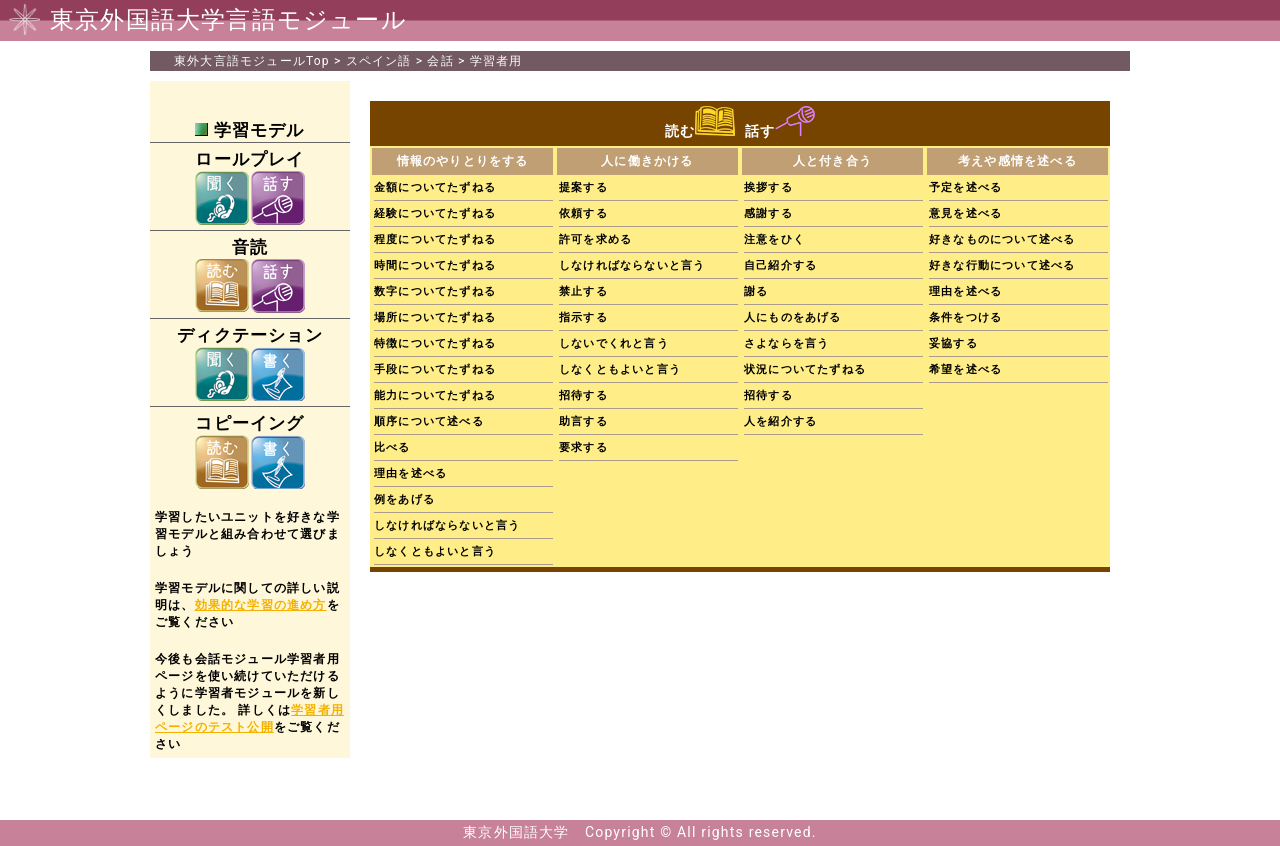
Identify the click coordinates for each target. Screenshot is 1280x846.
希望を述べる (965, 369)
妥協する (953, 343)
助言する (583, 421)
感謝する (768, 213)
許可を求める (595, 239)
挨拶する (768, 187)
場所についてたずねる (435, 317)
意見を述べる (965, 213)
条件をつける (965, 317)
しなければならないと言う (447, 525)
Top (252, 61)
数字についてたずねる (435, 291)
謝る (756, 291)
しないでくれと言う (614, 343)
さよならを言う (786, 343)
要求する (583, 447)
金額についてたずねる (435, 187)
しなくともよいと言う (435, 551)
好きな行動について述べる (1002, 265)
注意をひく (774, 239)
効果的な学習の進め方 (261, 605)
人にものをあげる (793, 317)
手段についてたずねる (435, 369)
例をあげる (404, 499)
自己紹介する (780, 265)
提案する (583, 187)
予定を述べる (965, 187)
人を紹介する (780, 421)
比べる (392, 447)
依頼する (583, 213)
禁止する (583, 291)
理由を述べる (410, 473)
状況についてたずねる (805, 369)
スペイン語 (379, 61)
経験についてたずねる (435, 213)
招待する (583, 395)
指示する (583, 317)
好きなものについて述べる (1002, 239)
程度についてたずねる (435, 239)
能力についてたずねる (435, 395)
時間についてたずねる (435, 265)
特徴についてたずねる (435, 343)
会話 (440, 61)
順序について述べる (429, 421)
